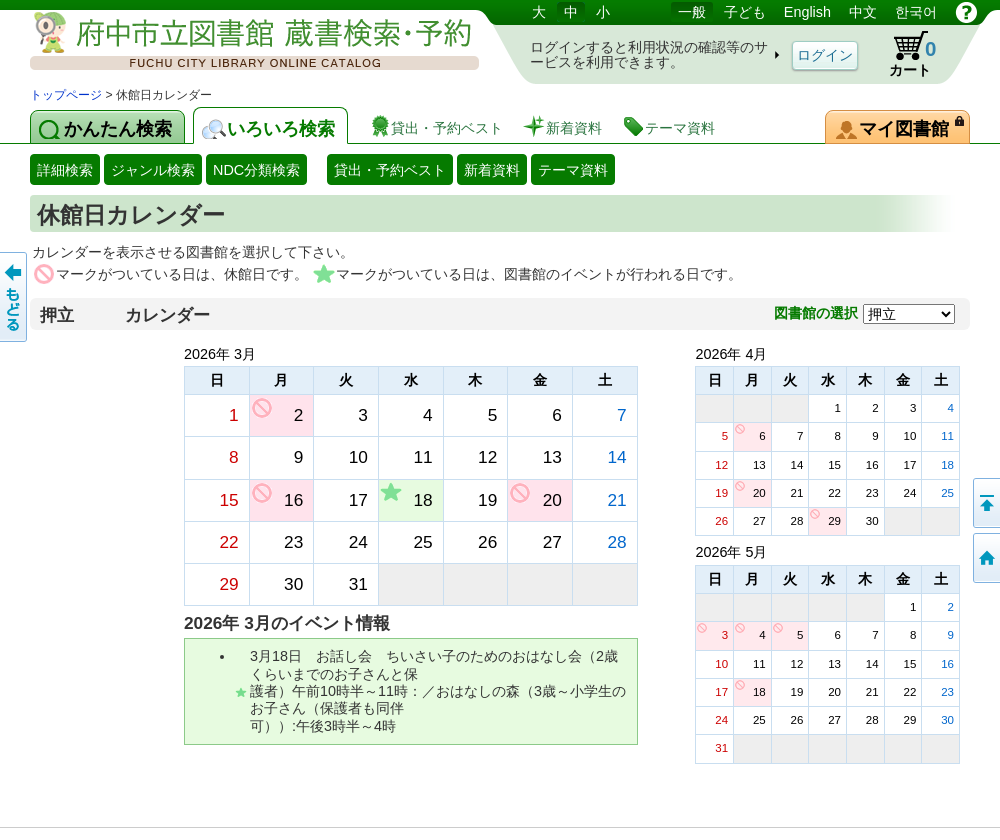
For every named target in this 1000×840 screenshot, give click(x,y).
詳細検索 (65, 170)
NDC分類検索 (256, 170)
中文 (863, 12)
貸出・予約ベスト (390, 170)
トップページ (66, 95)
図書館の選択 (816, 313)
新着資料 (492, 170)
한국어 (916, 12)
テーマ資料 (573, 170)
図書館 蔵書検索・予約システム (240, 42)
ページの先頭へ (985, 503)
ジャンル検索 (153, 170)
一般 (692, 12)
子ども (745, 12)
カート (903, 54)
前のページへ (15, 297)
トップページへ (985, 558)
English (807, 12)
